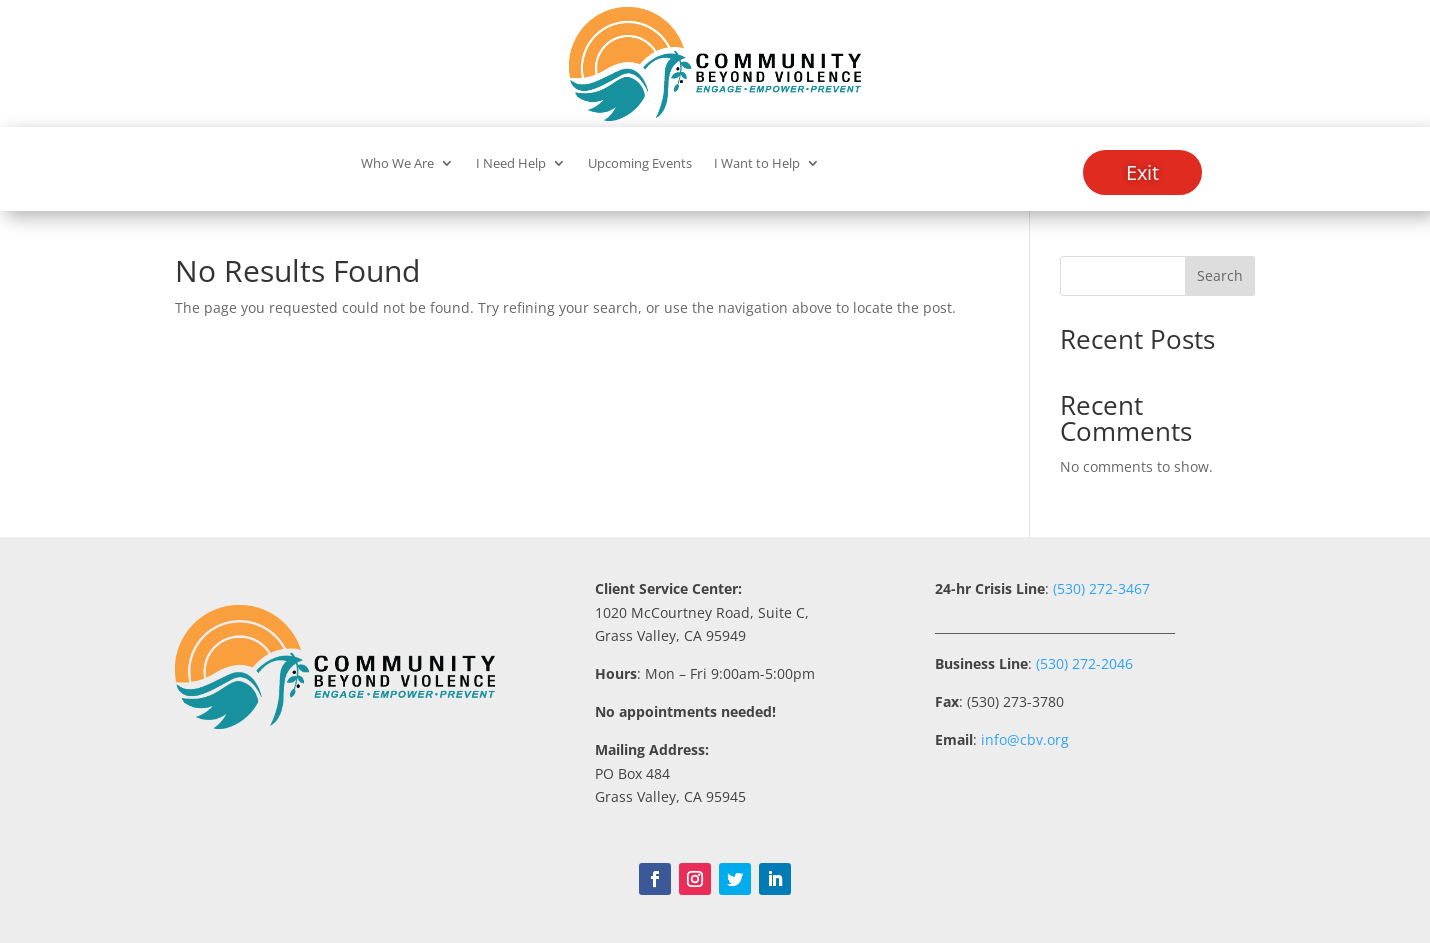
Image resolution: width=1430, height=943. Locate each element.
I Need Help (511, 164)
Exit (1142, 172)
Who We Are (397, 164)
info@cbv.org (1025, 739)
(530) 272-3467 (1099, 588)
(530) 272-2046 (1084, 663)
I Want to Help (757, 164)
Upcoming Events (640, 164)
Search (1220, 275)
